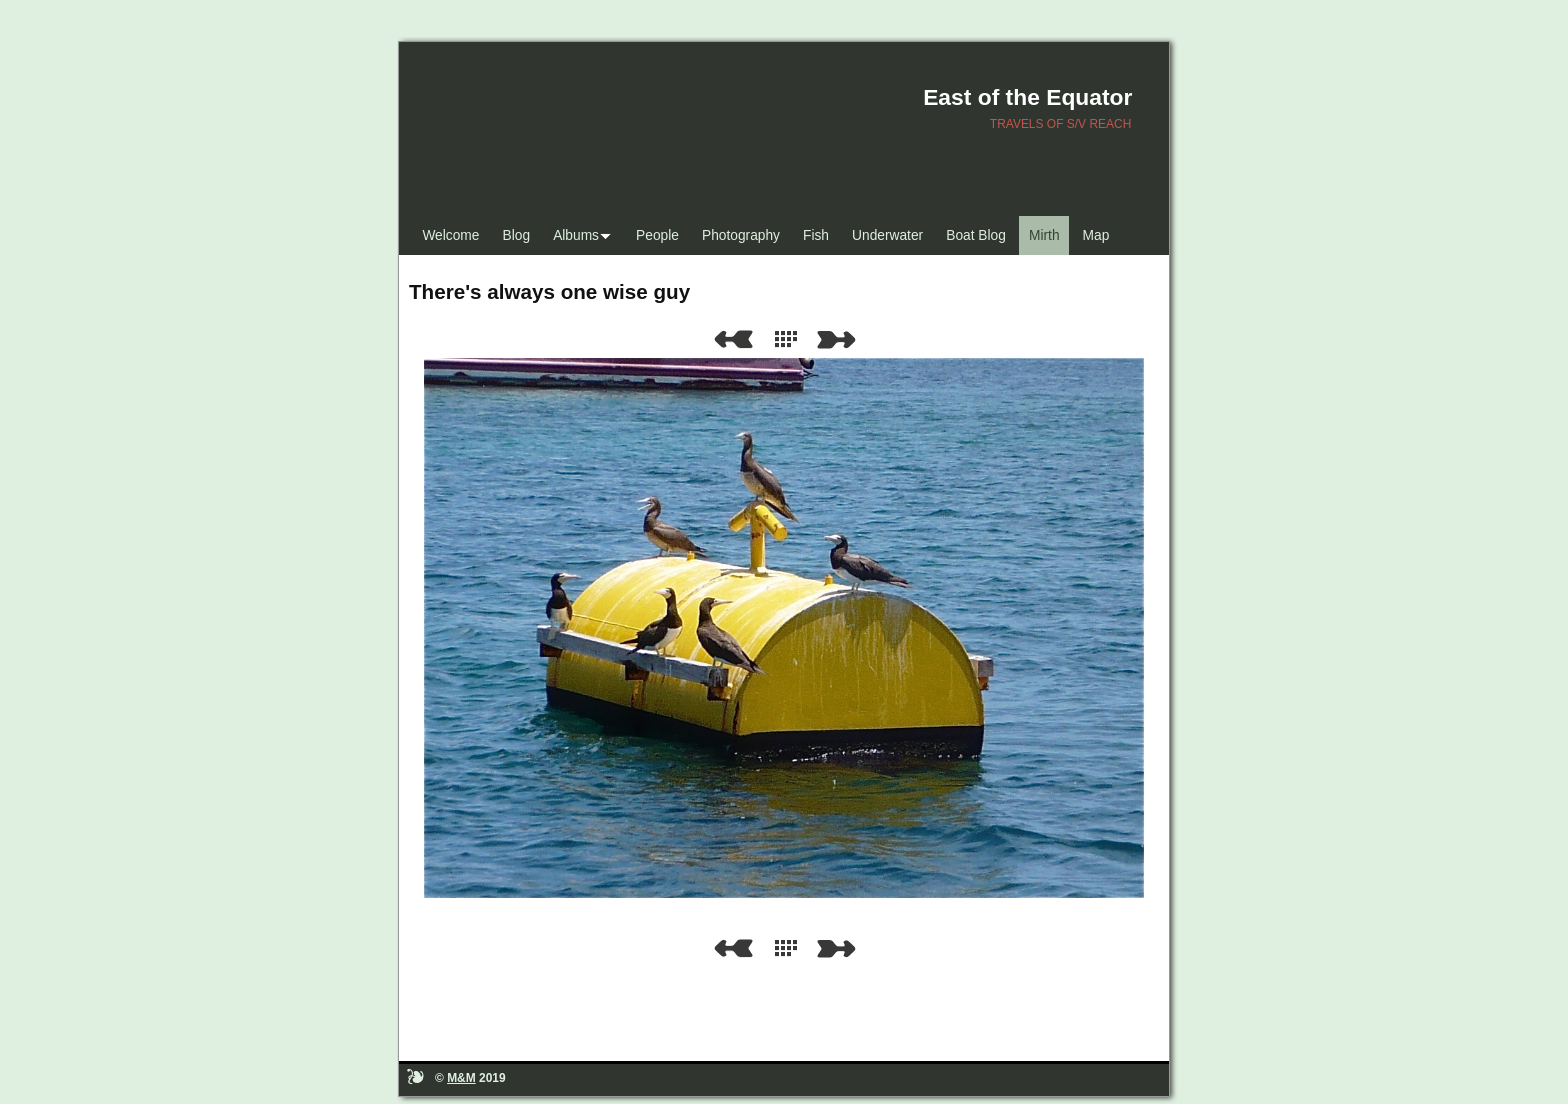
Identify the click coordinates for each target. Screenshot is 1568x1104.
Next (840, 339)
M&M (461, 1078)
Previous (733, 339)
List (790, 339)
